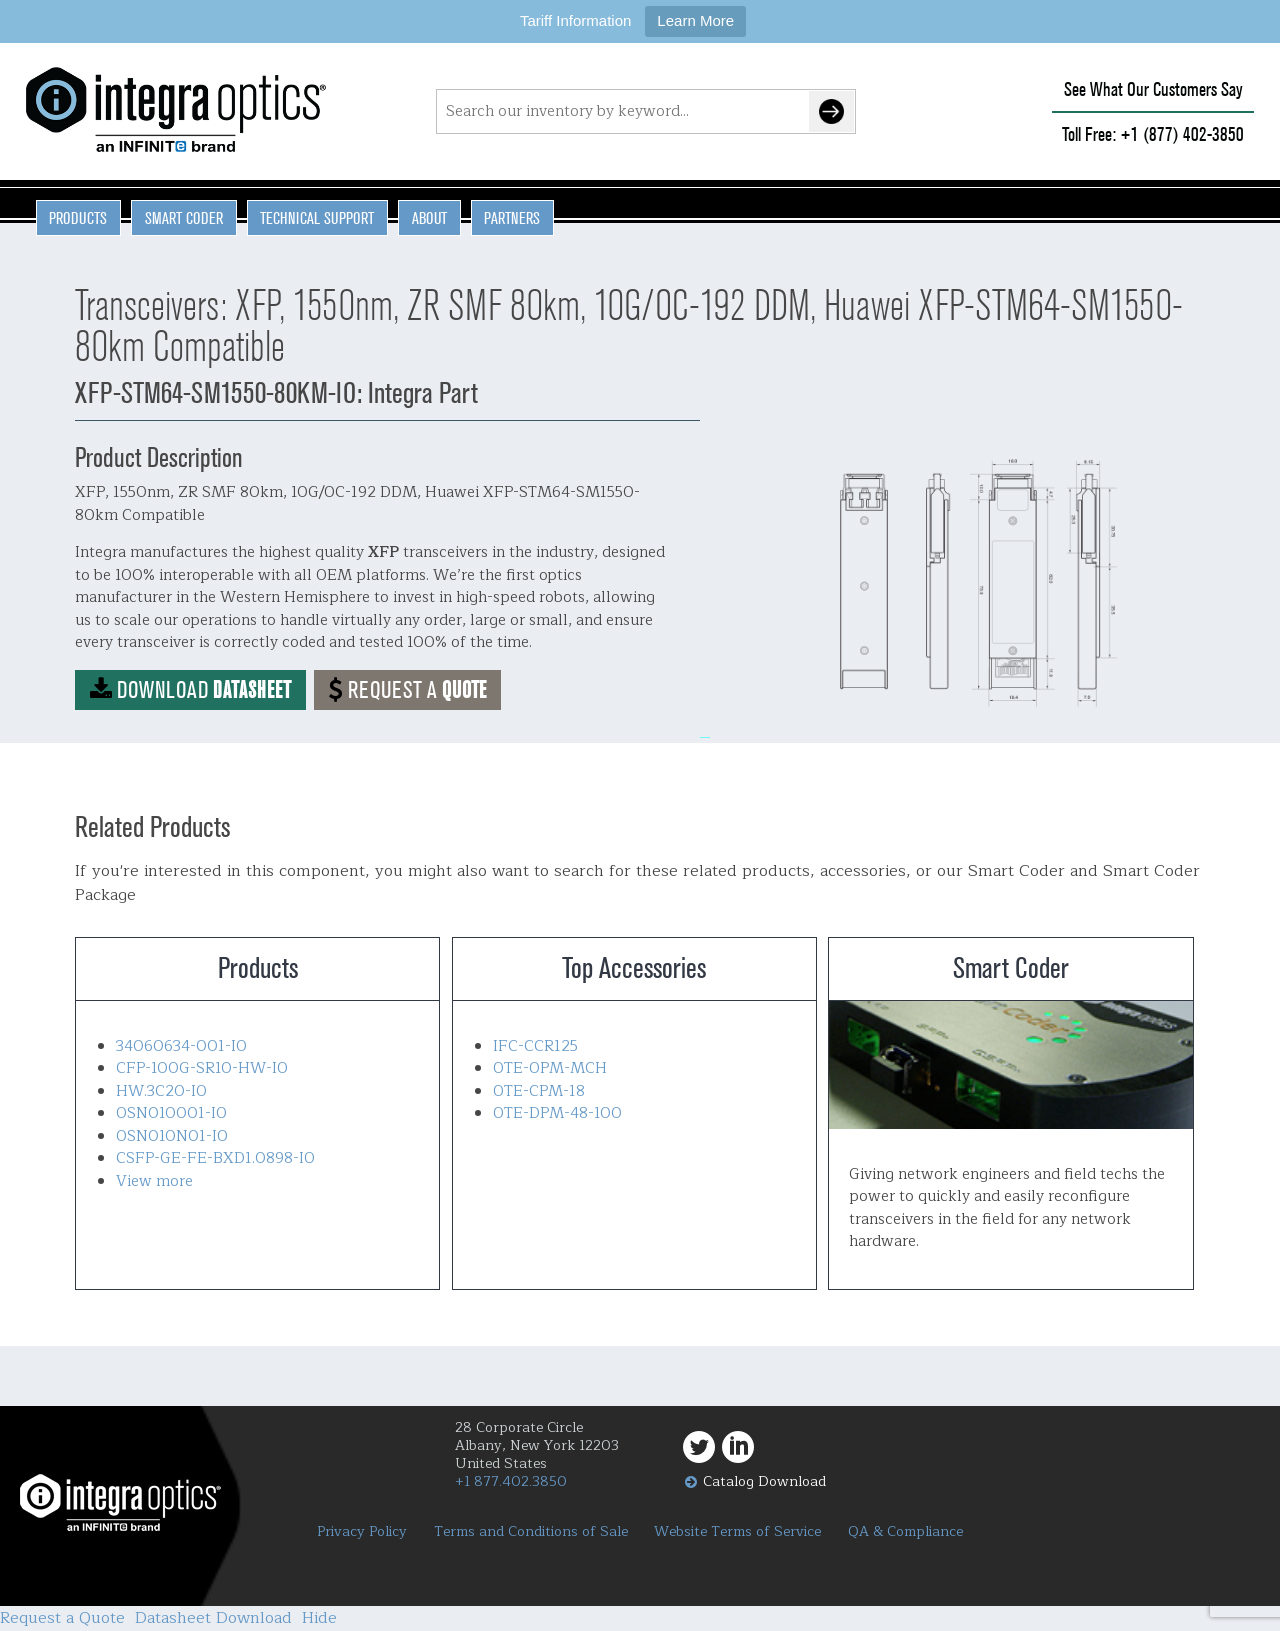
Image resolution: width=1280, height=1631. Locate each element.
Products (78, 218)
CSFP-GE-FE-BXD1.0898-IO (215, 1158)
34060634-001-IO (181, 1046)
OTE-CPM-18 (539, 1091)
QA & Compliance (905, 1532)
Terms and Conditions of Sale (531, 1532)
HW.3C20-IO (161, 1091)
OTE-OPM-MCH (550, 1068)
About (429, 218)
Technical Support (317, 218)
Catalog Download (764, 1481)
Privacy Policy (362, 1532)
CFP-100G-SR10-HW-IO (202, 1068)
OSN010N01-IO (172, 1136)
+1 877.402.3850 (511, 1481)
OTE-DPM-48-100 (557, 1113)
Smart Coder (184, 218)
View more (154, 1181)
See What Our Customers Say (1153, 89)
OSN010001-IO (171, 1113)
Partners (512, 218)
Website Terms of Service (737, 1532)
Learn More (695, 20)
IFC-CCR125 (535, 1046)
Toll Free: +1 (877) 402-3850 (1153, 134)
